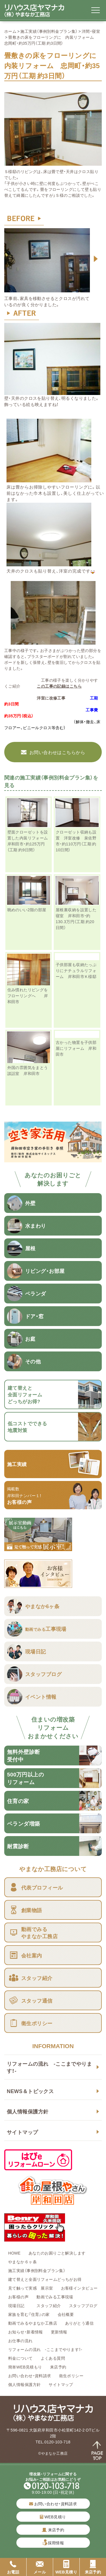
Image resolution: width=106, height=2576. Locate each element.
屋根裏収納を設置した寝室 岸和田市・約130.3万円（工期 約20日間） (76, 918)
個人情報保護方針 (27, 2111)
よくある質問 (53, 2358)
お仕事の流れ (20, 2340)
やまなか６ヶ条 (22, 2261)
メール (40, 2567)
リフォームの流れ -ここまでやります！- (49, 2067)
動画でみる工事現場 (54, 2296)
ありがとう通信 (79, 2323)
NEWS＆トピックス (30, 2091)
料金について (20, 2358)
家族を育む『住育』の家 (29, 2314)
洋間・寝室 (91, 31)
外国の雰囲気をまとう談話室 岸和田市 (27, 1070)
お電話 (13, 2567)
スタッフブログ (83, 2305)
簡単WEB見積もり (25, 2367)
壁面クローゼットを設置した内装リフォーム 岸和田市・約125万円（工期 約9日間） (29, 840)
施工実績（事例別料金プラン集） (48, 31)
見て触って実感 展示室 (30, 2288)
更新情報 (59, 2332)
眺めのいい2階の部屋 (28, 909)
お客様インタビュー (79, 2288)
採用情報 (56, 2542)
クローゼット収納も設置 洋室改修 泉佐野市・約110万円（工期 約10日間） (76, 840)
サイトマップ (22, 2132)
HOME (14, 2253)
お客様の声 (18, 2296)
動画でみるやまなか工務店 (32, 2323)
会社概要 (66, 2314)
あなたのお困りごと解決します (57, 2253)
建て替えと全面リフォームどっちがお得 (45, 2279)
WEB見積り (53, 2516)
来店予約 (58, 2367)
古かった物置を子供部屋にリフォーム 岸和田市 (76, 1048)
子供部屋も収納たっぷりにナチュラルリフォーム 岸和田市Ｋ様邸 (76, 970)
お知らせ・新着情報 (25, 2332)
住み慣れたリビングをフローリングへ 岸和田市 (27, 995)
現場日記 (18, 2305)
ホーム (10, 31)
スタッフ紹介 (48, 2305)
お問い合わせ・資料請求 (29, 2375)
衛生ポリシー (71, 2375)
